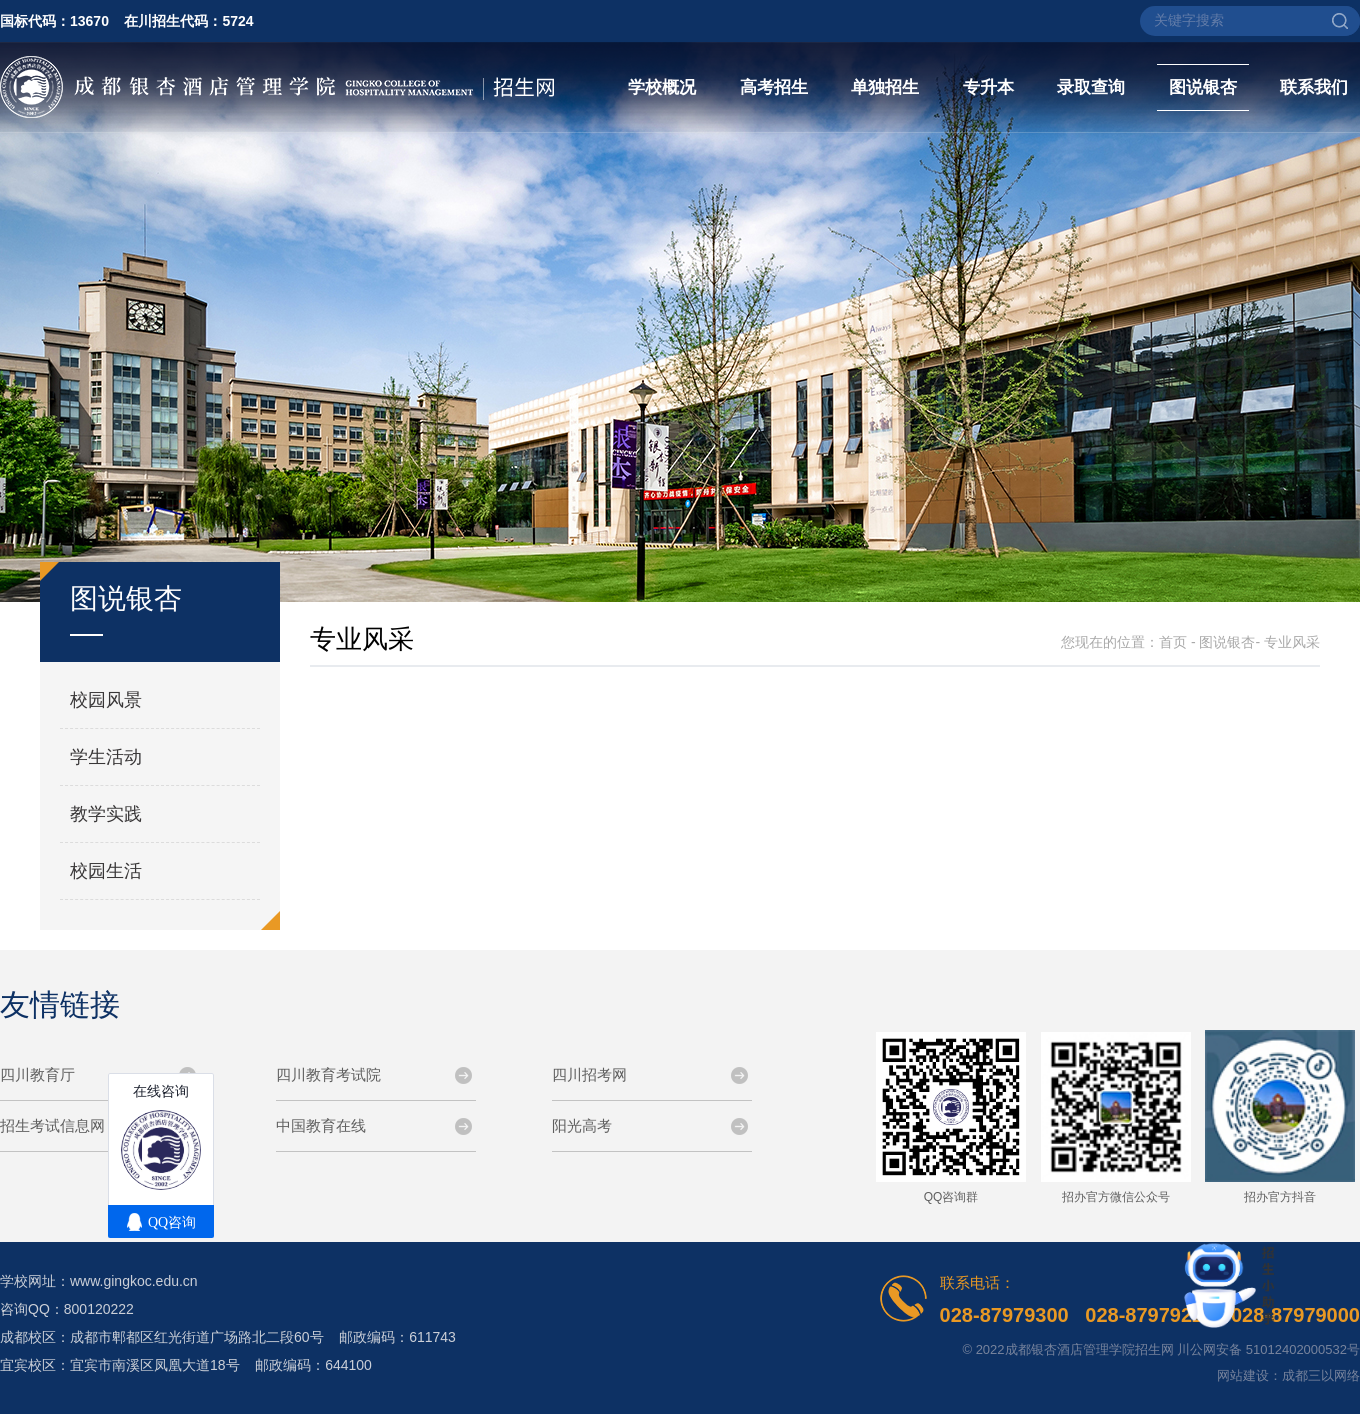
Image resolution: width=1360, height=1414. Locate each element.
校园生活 (106, 871)
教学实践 (106, 814)
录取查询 (1091, 87)
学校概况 (662, 87)
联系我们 (1314, 87)
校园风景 (106, 700)
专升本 (988, 87)
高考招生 (774, 87)
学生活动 (106, 757)
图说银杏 (1203, 87)
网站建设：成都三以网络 (1288, 1375)
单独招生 (885, 87)
